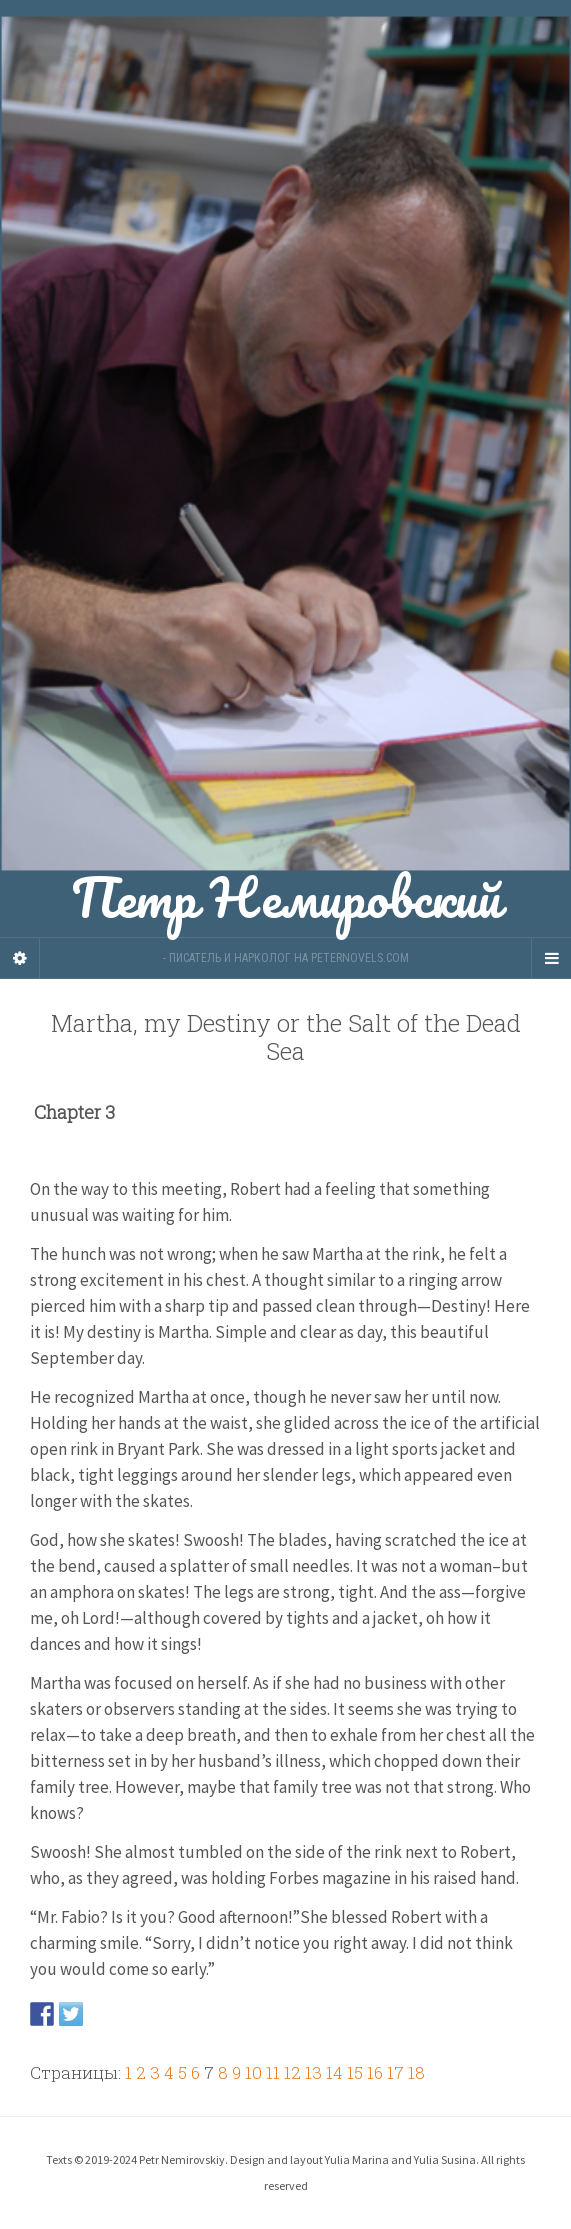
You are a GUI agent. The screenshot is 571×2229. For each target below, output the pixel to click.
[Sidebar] (20, 958)
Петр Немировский (285, 468)
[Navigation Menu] (551, 958)
